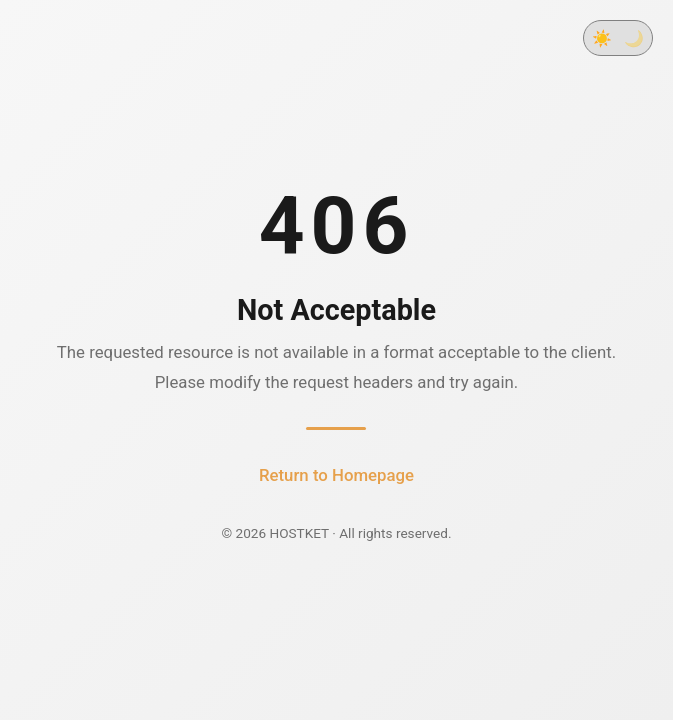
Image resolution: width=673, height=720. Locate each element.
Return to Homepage (336, 475)
